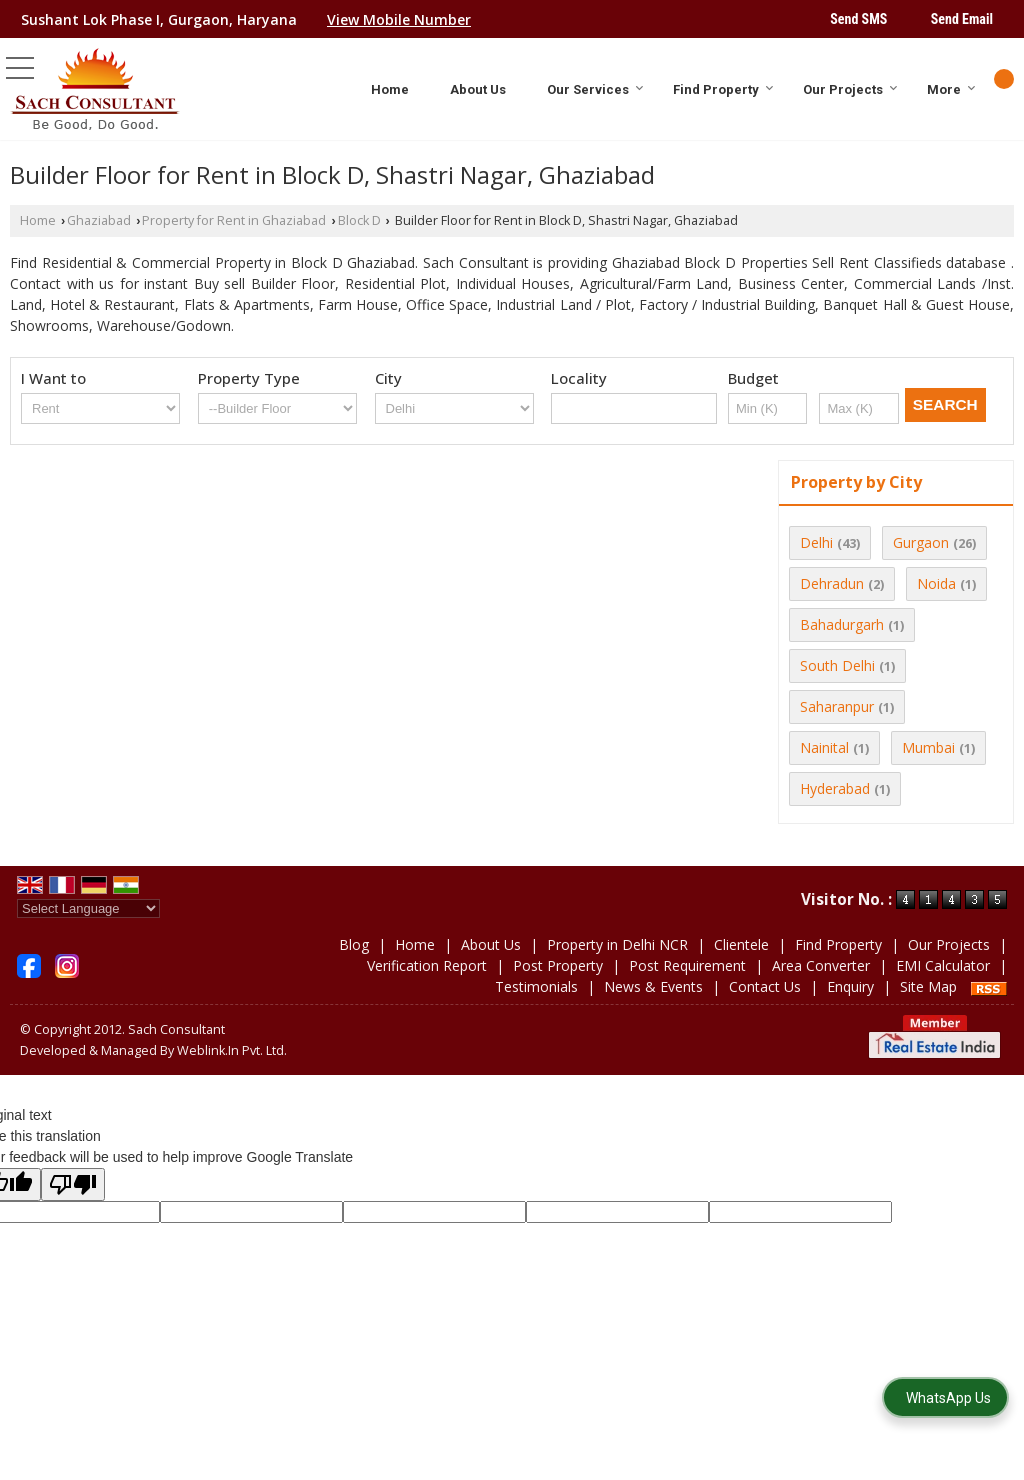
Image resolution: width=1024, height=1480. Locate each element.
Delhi (816, 542)
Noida (936, 583)
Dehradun (832, 583)
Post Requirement (687, 965)
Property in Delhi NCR (617, 944)
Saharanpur (837, 706)
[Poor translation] (73, 1184)
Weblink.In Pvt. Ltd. (232, 1050)
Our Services (595, 89)
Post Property (558, 965)
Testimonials (536, 986)
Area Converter (821, 965)
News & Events (653, 986)
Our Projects (850, 89)
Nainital (824, 747)
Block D (359, 220)
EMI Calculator (943, 965)
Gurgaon (921, 542)
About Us (478, 89)
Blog (354, 944)
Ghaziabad (99, 220)
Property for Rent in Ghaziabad (234, 220)
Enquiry (850, 986)
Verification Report (427, 965)
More (951, 89)
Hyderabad (835, 788)
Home (390, 89)
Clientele (741, 944)
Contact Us (765, 986)
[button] (399, 19)
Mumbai (928, 747)
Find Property (723, 89)
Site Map (928, 986)
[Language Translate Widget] (88, 908)
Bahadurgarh (842, 624)
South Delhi (837, 665)
